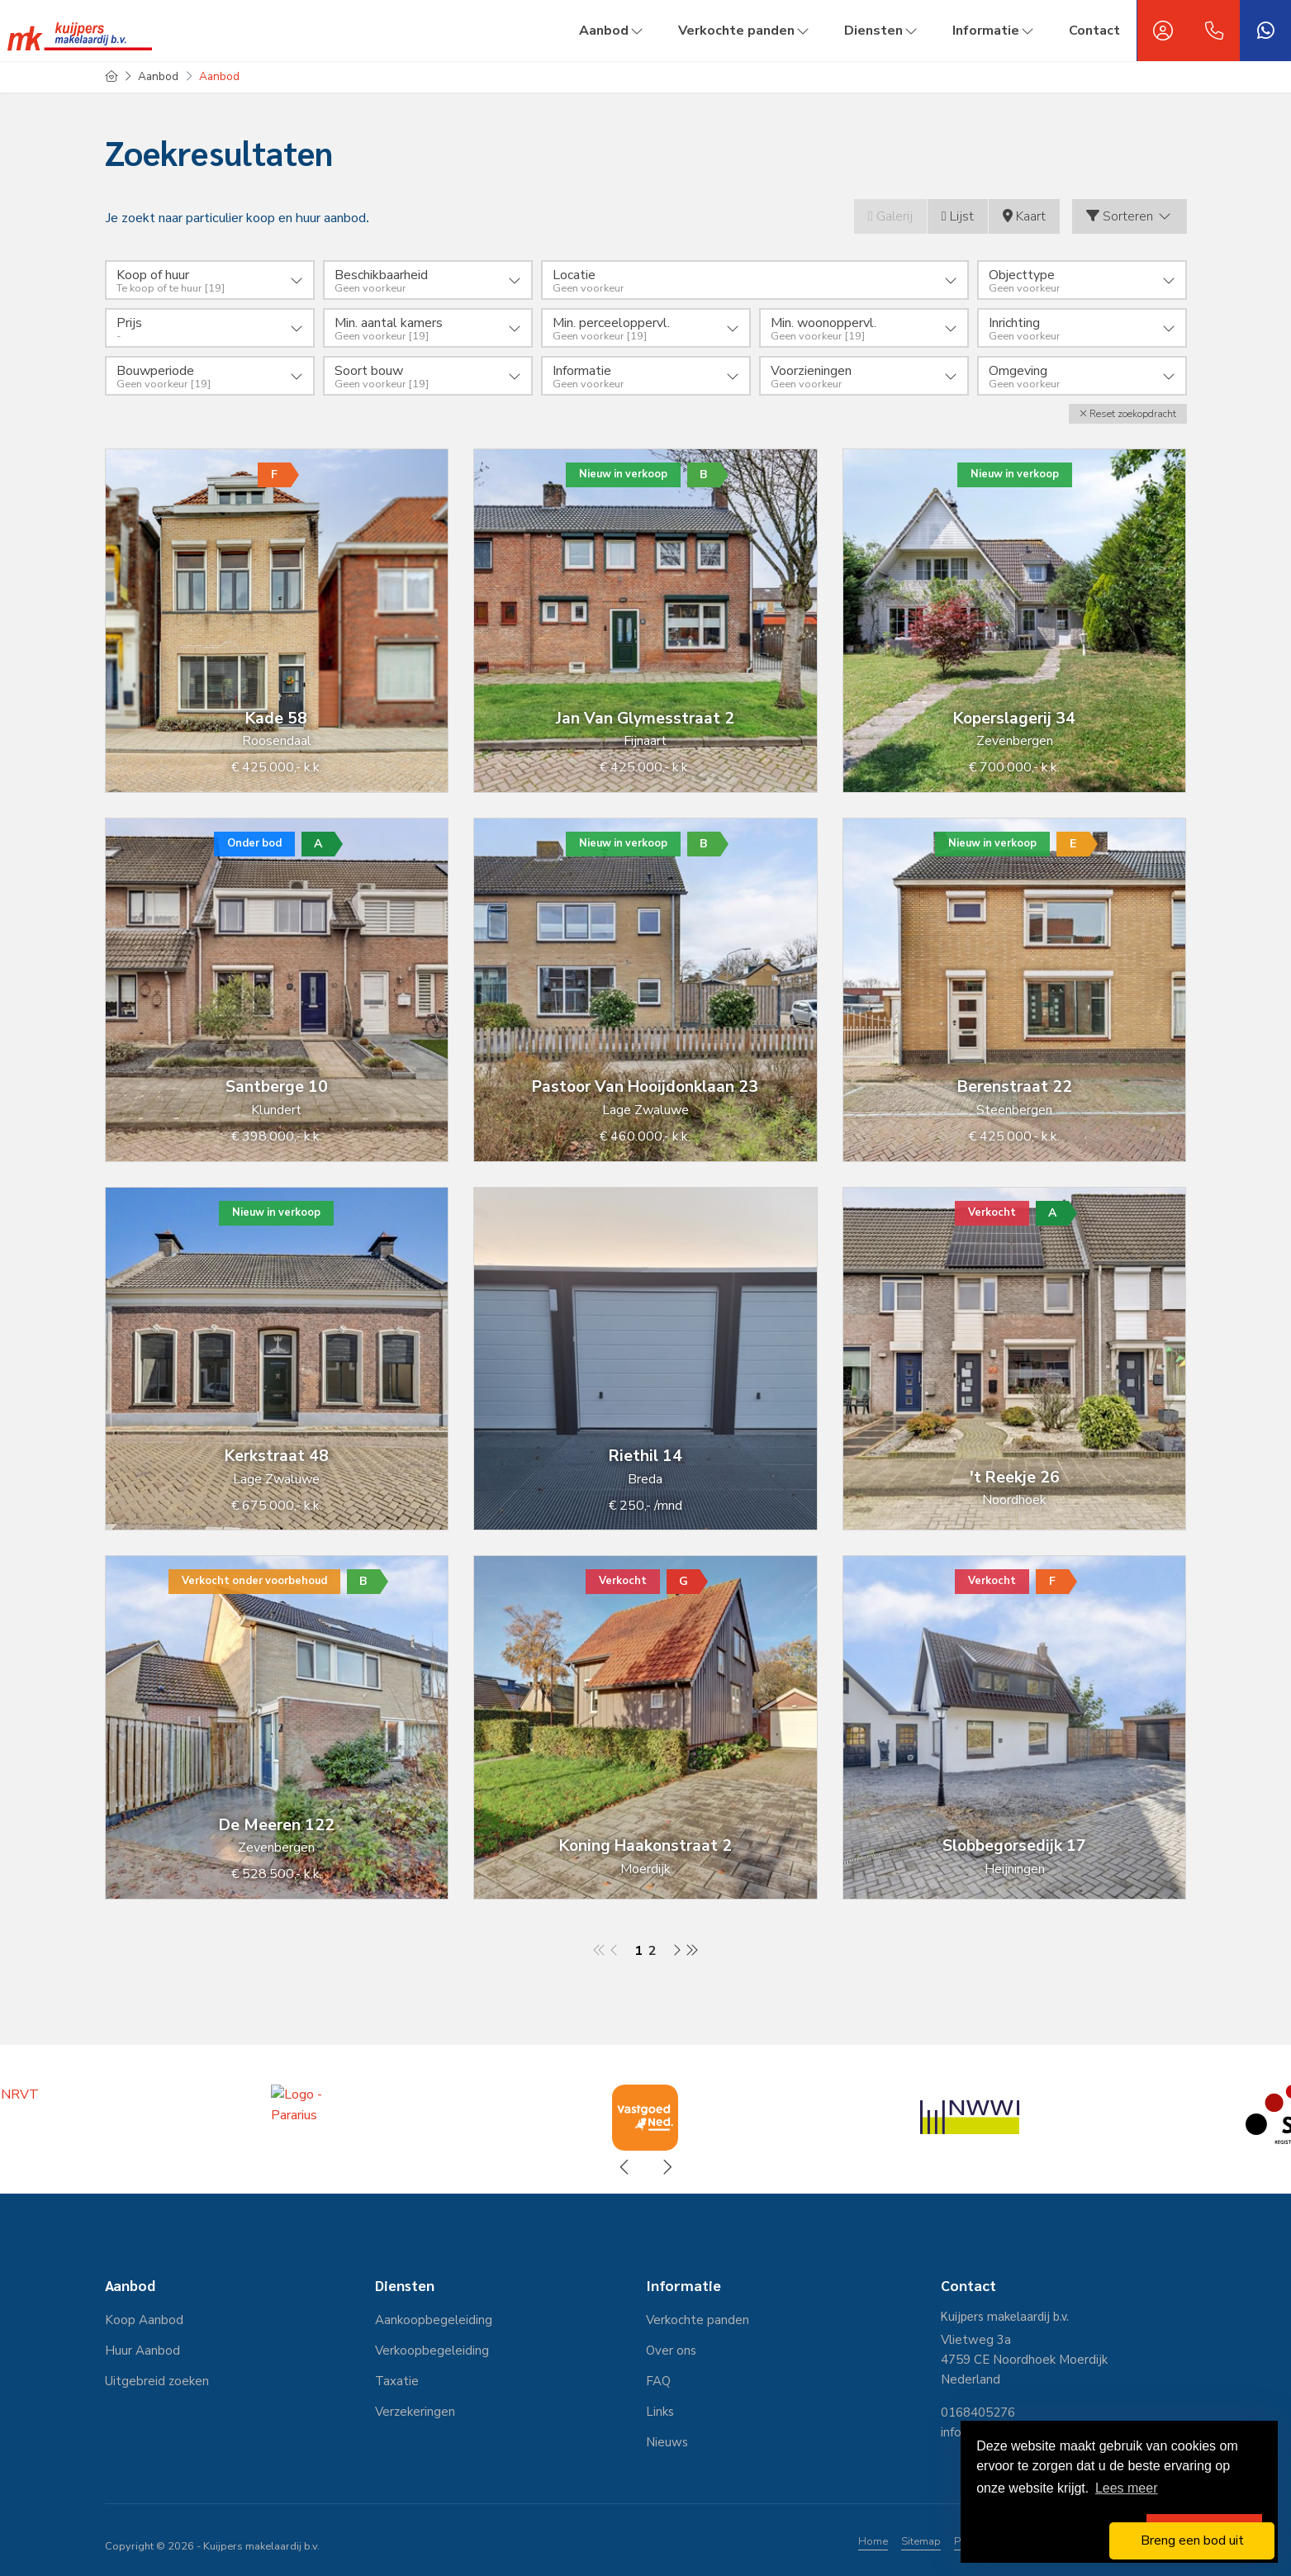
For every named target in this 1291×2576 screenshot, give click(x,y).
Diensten (881, 30)
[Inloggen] (1163, 30)
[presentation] (625, 2167)
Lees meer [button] (1126, 2488)
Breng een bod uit (1192, 2540)
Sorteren (1129, 216)
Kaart (1024, 216)
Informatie (994, 30)
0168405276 (978, 2412)
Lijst (958, 216)
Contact (1094, 30)
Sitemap (921, 2541)
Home (873, 2541)
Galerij (890, 216)
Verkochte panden (744, 30)
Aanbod (612, 30)
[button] (1128, 414)
